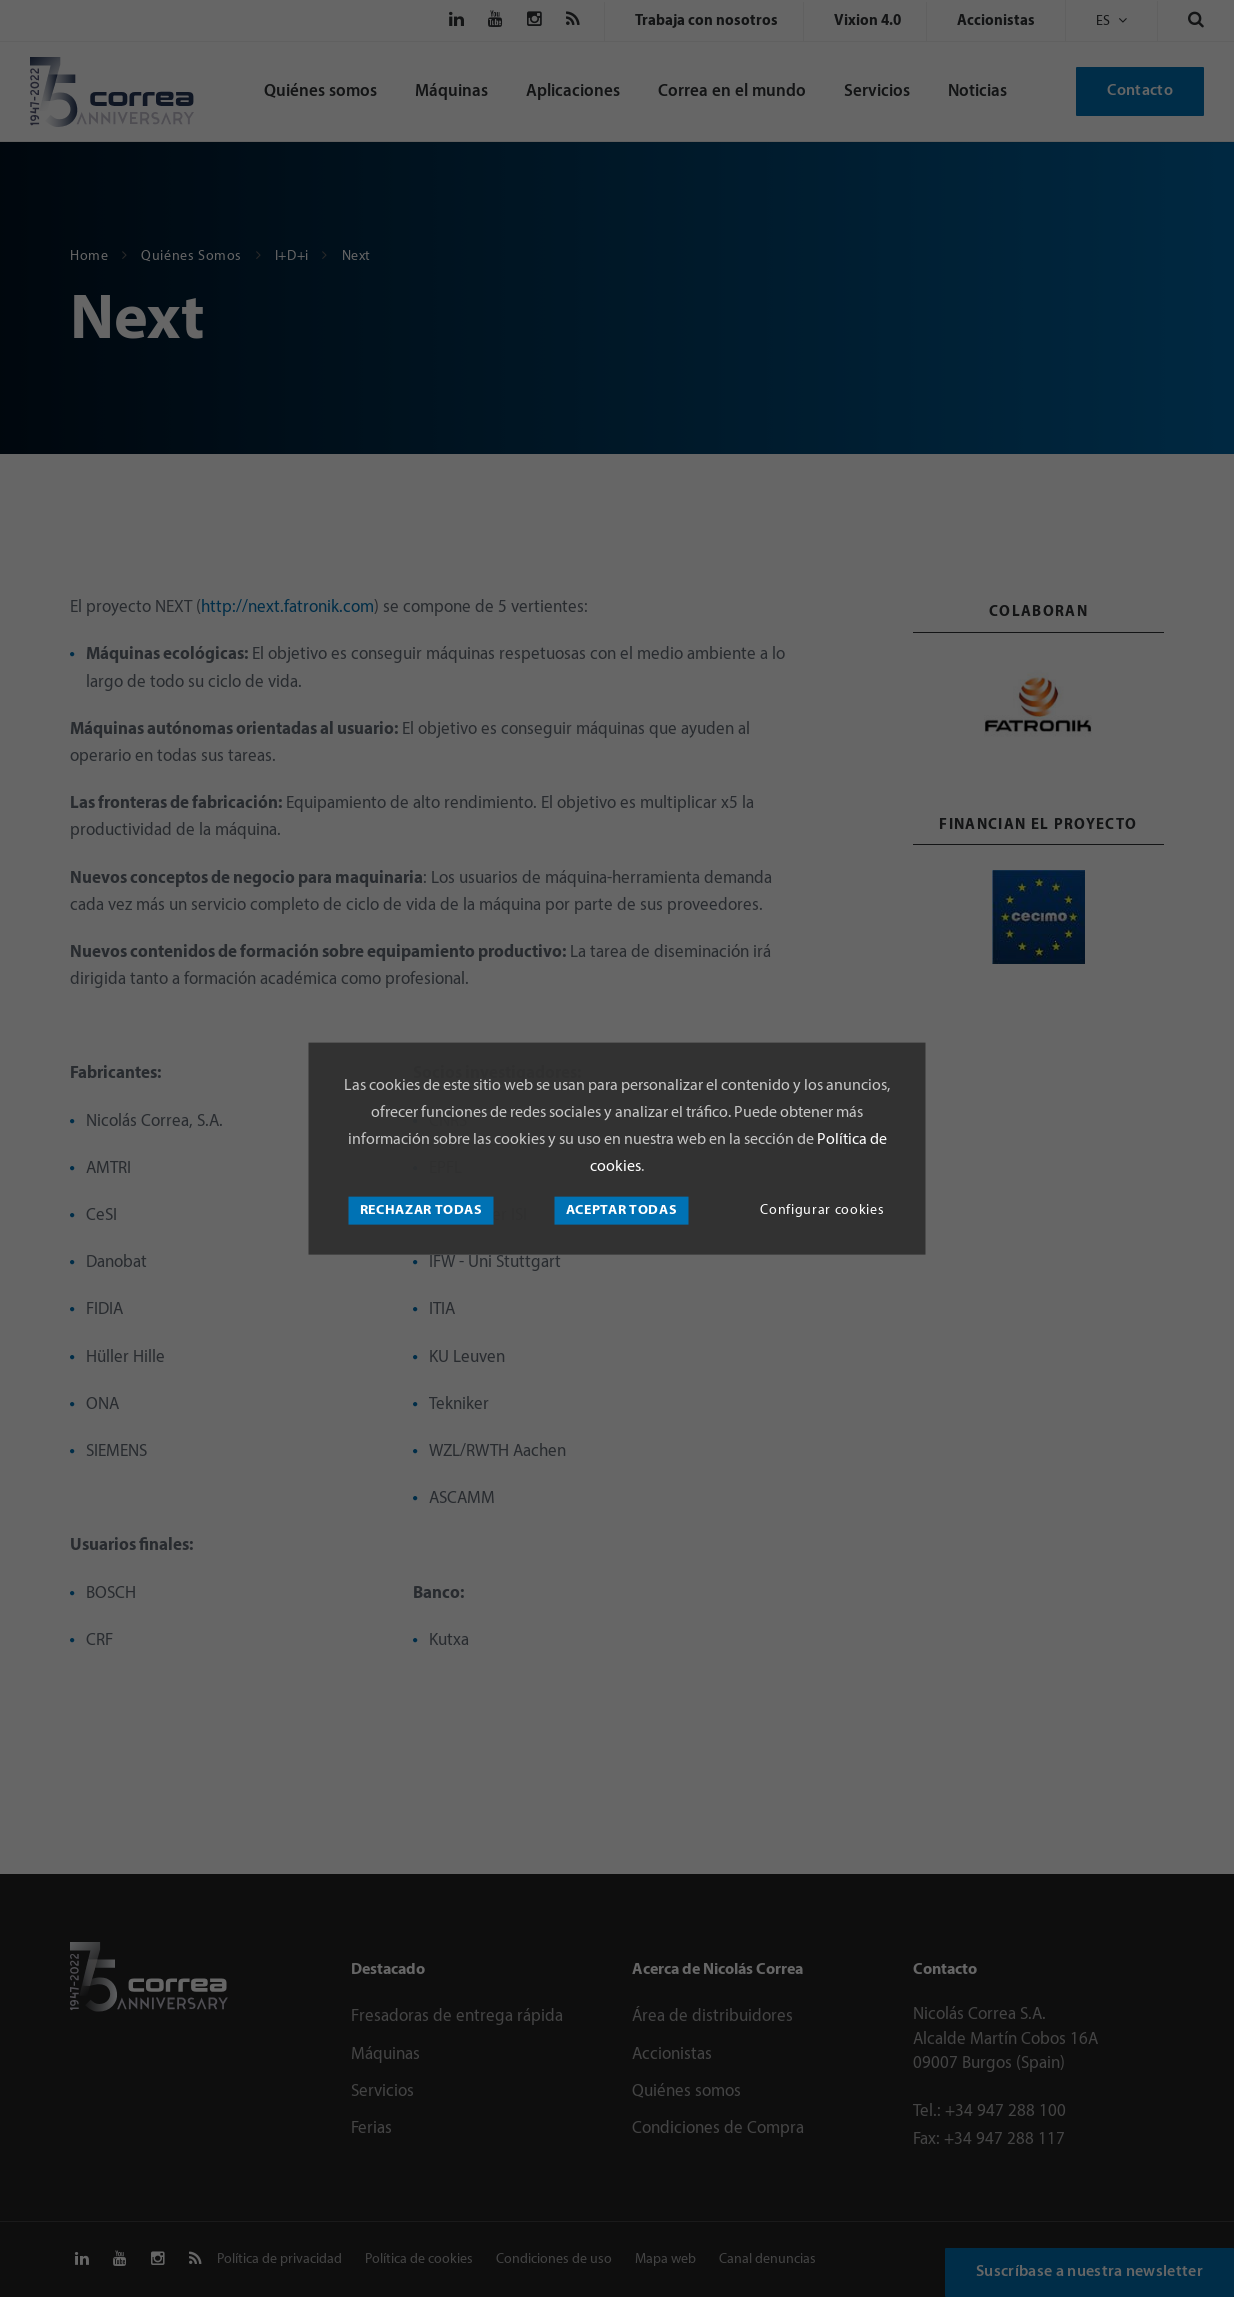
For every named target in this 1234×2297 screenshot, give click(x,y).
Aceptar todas (622, 1210)
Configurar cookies (822, 1210)
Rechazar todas (421, 1210)
